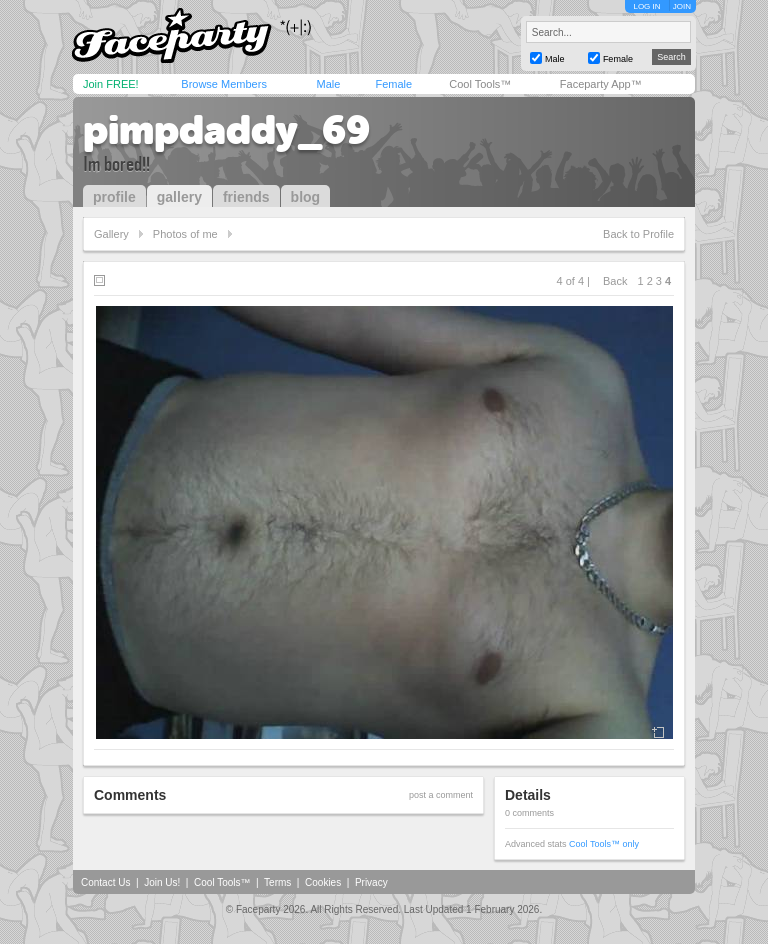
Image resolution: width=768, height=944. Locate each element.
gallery (179, 197)
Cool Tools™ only (604, 844)
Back (615, 281)
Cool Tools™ (480, 84)
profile (114, 197)
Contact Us (105, 882)
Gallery (111, 234)
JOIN (682, 6)
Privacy (371, 882)
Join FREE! (111, 84)
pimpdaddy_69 (226, 130)
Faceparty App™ (601, 84)
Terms (277, 882)
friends (246, 197)
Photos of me (185, 234)
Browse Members (224, 84)
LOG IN (646, 6)
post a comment (441, 795)
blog (306, 197)
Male (328, 84)
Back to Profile (638, 234)
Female (393, 84)
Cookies (323, 882)
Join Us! (162, 882)
